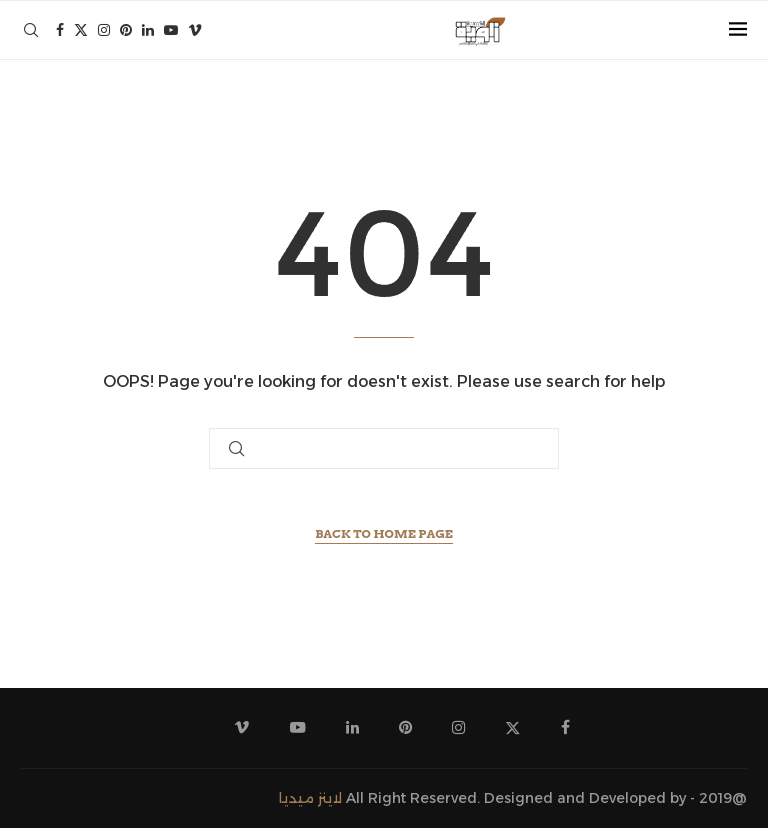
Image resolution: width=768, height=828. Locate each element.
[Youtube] (171, 30)
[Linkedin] (148, 30)
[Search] (31, 30)
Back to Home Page (384, 533)
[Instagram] (104, 30)
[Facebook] (60, 30)
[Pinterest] (126, 30)
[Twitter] (81, 30)
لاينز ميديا (310, 798)
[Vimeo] (195, 30)
